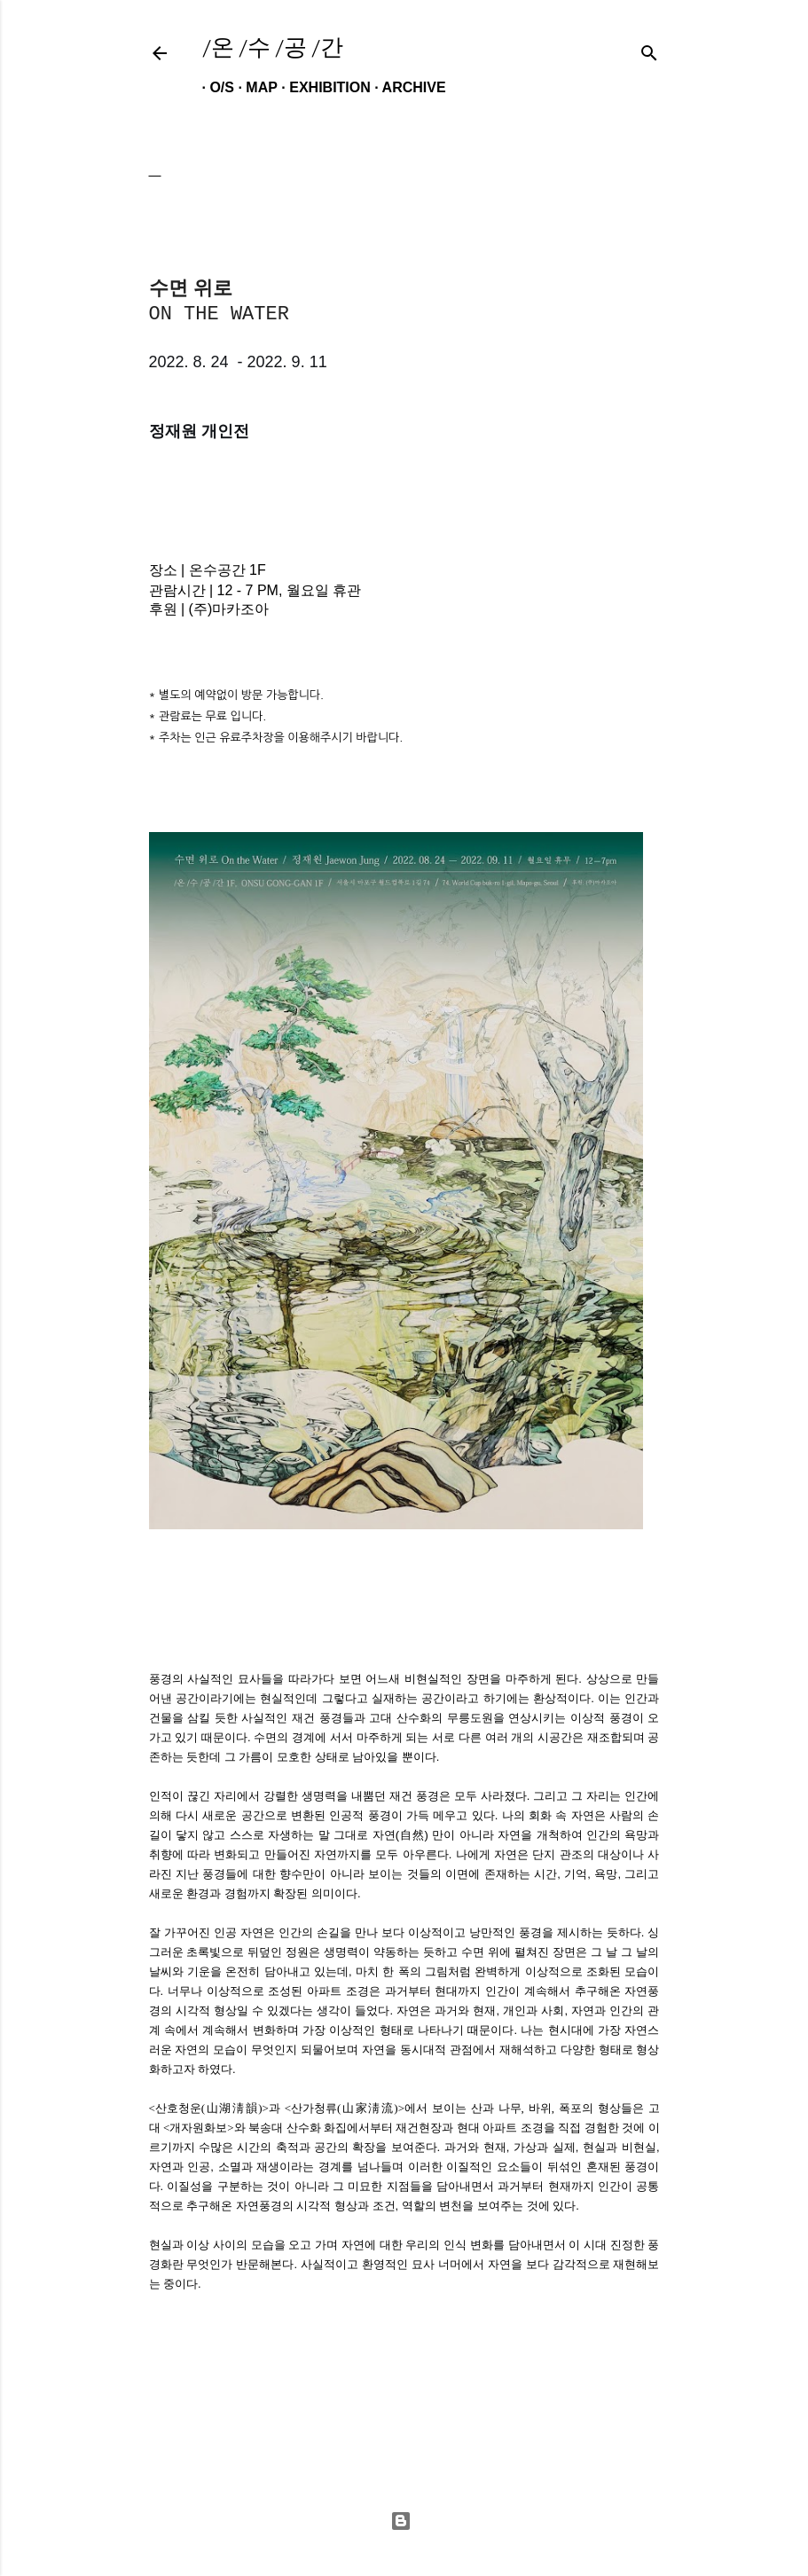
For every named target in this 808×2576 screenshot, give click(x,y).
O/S (214, 87)
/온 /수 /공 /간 (272, 47)
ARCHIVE (406, 87)
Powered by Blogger (401, 2521)
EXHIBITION (322, 87)
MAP (254, 87)
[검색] (649, 49)
